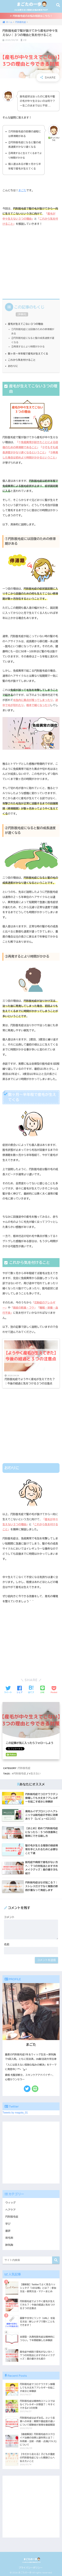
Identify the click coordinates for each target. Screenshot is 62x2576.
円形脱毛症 (24, 1768)
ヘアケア (10, 2209)
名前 (6, 1944)
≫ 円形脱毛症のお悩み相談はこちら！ (31, 16)
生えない (36, 1773)
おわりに (13, 366)
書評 (7, 2231)
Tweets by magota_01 (15, 2112)
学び (7, 2223)
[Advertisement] (31, 261)
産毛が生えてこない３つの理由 (25, 324)
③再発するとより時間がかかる (28, 346)
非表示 (22, 314)
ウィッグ (10, 2202)
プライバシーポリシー (30, 2567)
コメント (9, 1917)
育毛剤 (9, 2237)
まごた (22, 190)
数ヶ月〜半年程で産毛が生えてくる (28, 353)
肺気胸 (9, 2245)
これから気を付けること (22, 360)
